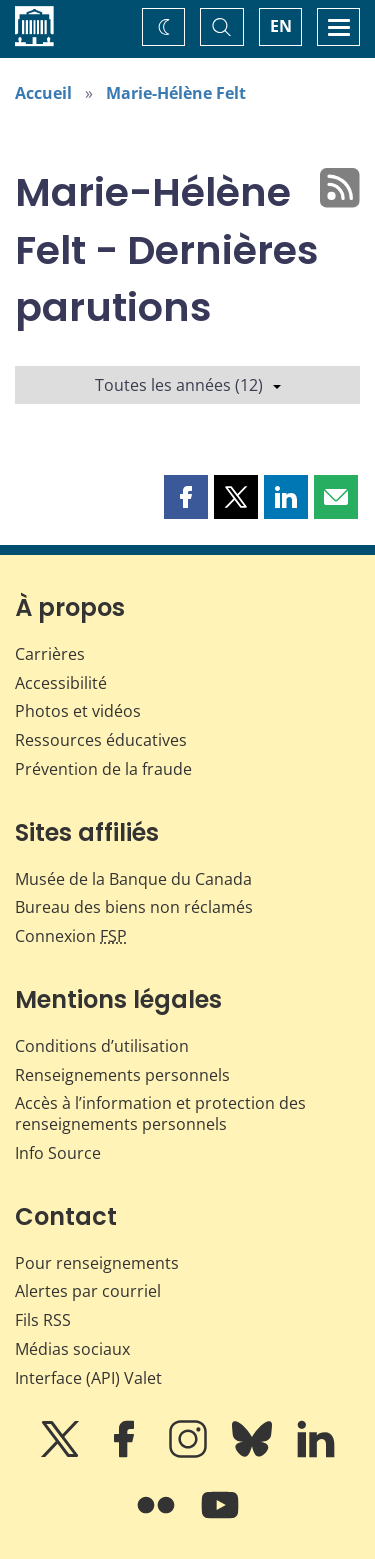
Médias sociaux (72, 1349)
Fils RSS (43, 1320)
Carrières (50, 654)
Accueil (43, 93)
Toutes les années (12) (188, 385)
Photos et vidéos (78, 711)
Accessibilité (61, 683)
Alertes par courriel (88, 1291)
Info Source (58, 1153)
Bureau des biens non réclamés (134, 907)
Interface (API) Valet (88, 1378)
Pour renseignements (97, 1263)
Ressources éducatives (101, 740)
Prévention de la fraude (103, 769)
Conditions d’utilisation (102, 1046)
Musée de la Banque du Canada (133, 879)
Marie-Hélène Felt (176, 93)
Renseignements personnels (122, 1075)
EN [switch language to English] (281, 26)
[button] (186, 497)
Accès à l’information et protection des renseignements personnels (160, 1113)
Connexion (71, 936)
